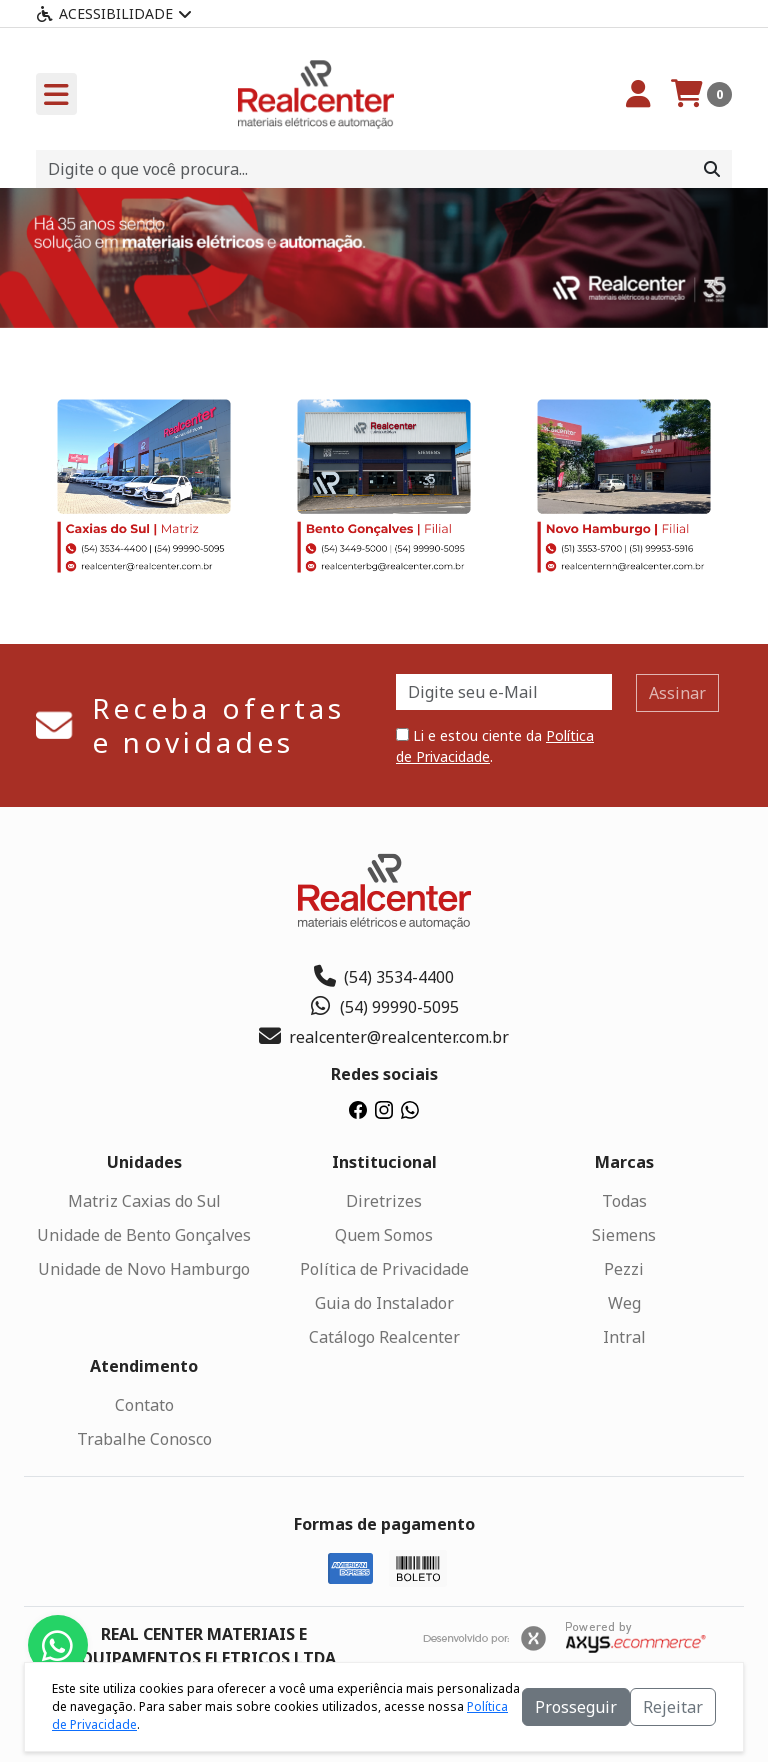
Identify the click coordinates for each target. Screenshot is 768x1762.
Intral (624, 1337)
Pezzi (624, 1269)
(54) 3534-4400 (384, 977)
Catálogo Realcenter (384, 1337)
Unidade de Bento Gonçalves (144, 1235)
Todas (624, 1201)
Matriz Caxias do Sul (144, 1201)
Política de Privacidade (384, 1269)
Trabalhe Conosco (144, 1439)
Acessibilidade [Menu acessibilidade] (114, 13)
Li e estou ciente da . (495, 746)
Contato (144, 1405)
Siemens (624, 1235)
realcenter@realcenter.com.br (384, 1037)
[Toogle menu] (56, 94)
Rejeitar (673, 1707)
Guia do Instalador (384, 1303)
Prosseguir (576, 1707)
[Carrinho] (701, 94)
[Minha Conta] (638, 94)
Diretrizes (384, 1201)
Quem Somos (384, 1235)
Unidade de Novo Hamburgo (144, 1269)
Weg (624, 1303)
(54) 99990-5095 (384, 1007)
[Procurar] (712, 169)
